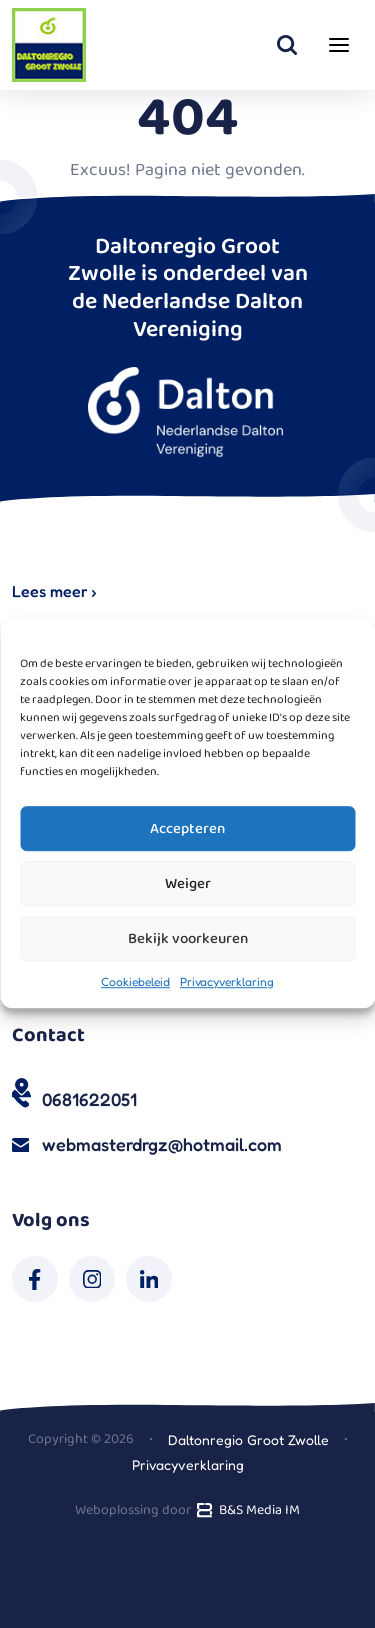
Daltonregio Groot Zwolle (248, 1439)
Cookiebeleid (135, 981)
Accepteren (187, 829)
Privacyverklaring (227, 981)
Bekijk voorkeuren (188, 939)
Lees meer (54, 591)
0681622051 (89, 1099)
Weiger (188, 884)
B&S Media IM (246, 1510)
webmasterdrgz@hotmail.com (162, 1144)
